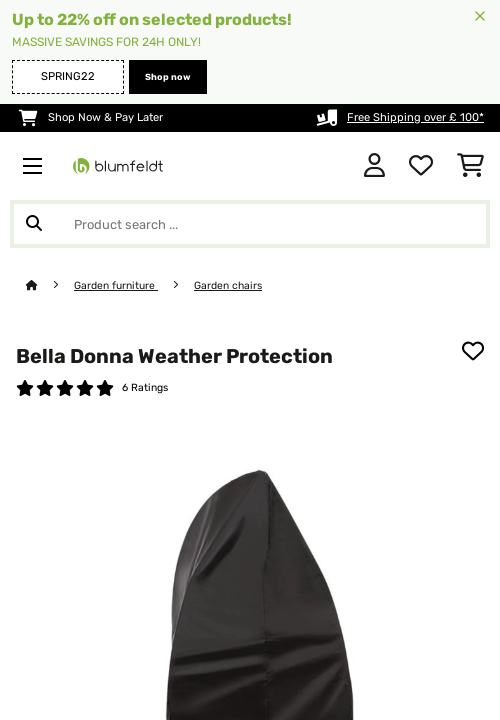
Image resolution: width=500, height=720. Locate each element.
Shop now (168, 77)
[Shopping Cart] (470, 166)
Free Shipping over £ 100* (415, 117)
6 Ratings (145, 387)
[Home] (50, 285)
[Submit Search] (34, 224)
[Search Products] (250, 224)
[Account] (374, 166)
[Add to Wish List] (473, 351)
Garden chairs (228, 285)
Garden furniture (116, 285)
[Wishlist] (421, 166)
